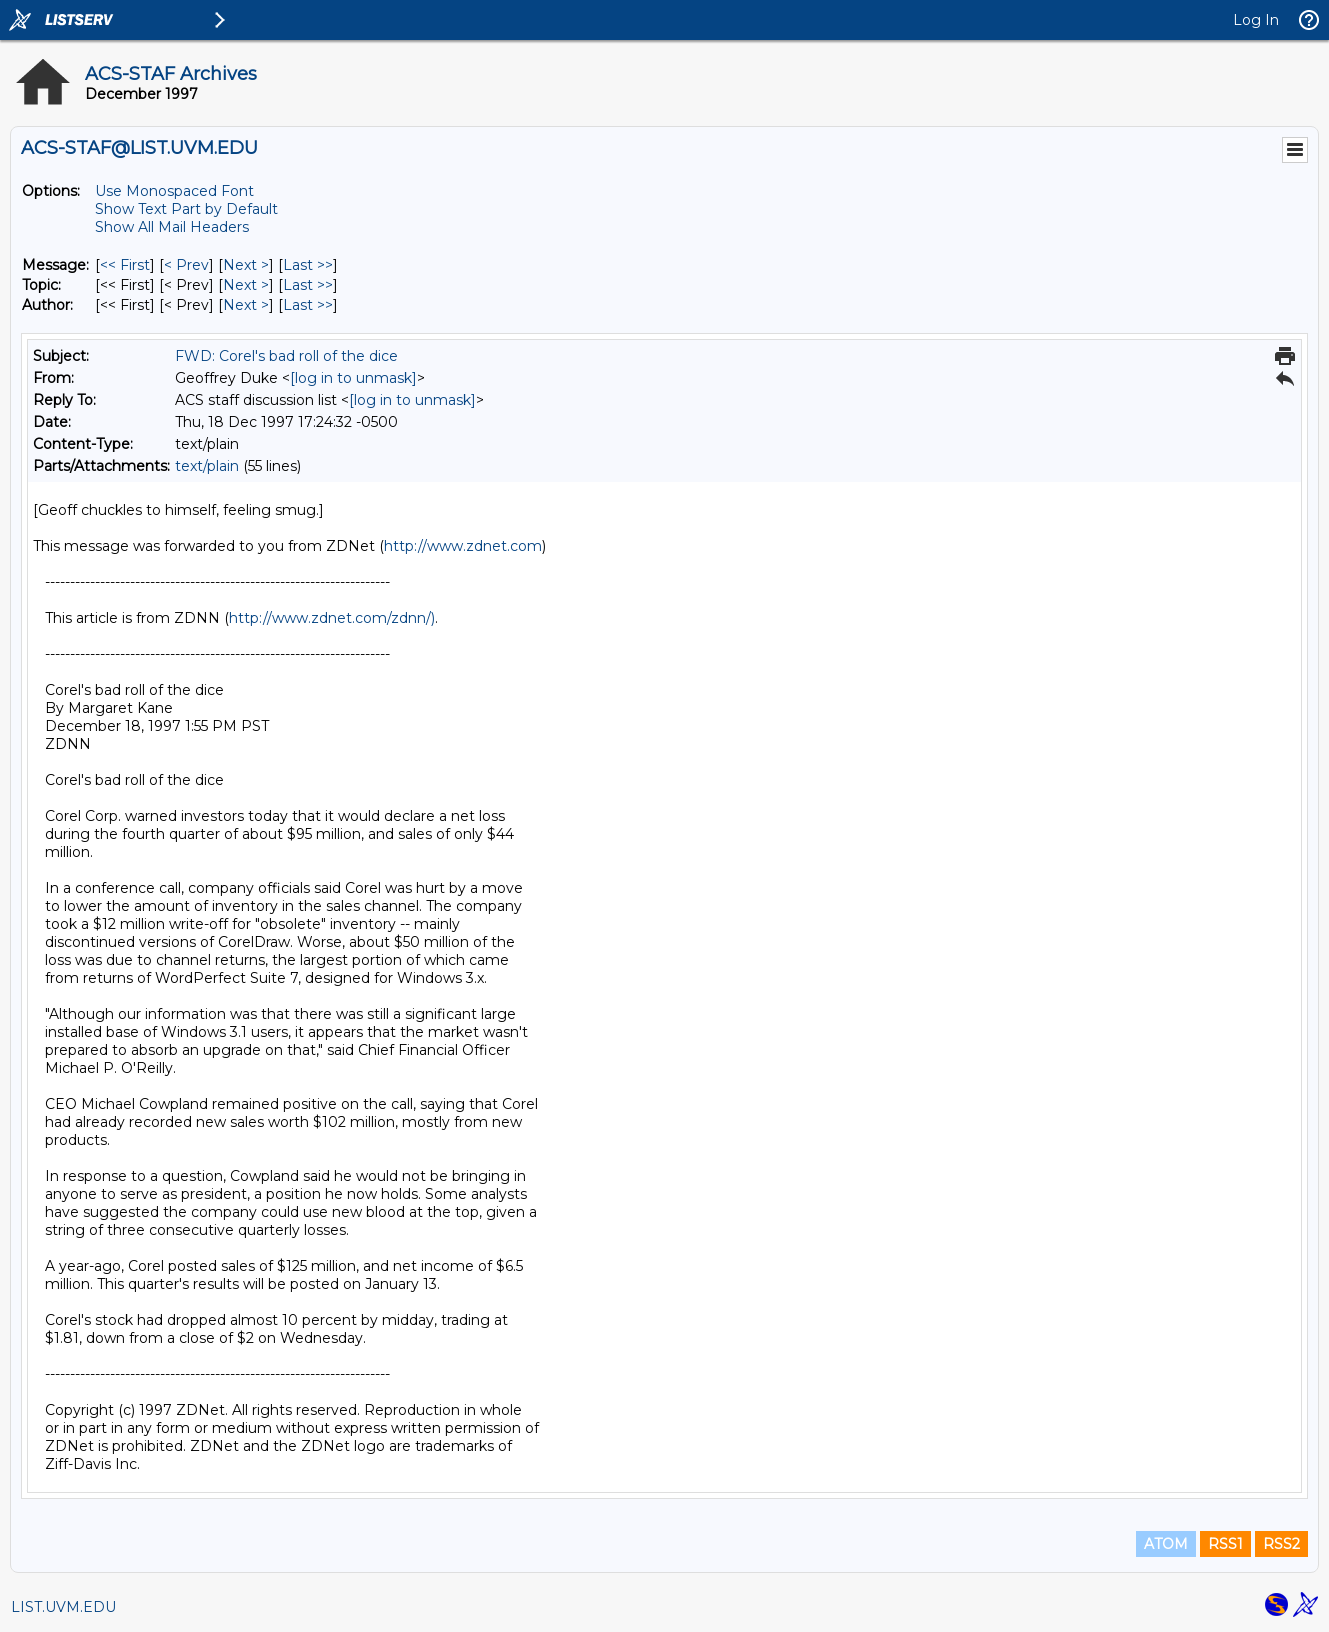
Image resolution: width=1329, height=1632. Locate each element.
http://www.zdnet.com (463, 546)
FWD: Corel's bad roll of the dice (286, 356)
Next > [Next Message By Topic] (246, 285)
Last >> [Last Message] (308, 265)
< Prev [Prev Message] (186, 265)
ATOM (1166, 1544)
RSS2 (1281, 1544)
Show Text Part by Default (186, 209)
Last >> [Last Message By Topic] (308, 285)
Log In (1256, 20)
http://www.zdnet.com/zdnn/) (332, 618)
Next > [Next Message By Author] (246, 305)
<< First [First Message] (125, 265)
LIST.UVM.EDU (63, 1607)
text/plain (207, 466)
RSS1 (1225, 1544)
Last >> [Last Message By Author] (308, 305)
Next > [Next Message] (246, 265)
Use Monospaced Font (174, 191)
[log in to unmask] (353, 378)
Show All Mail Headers (172, 227)
